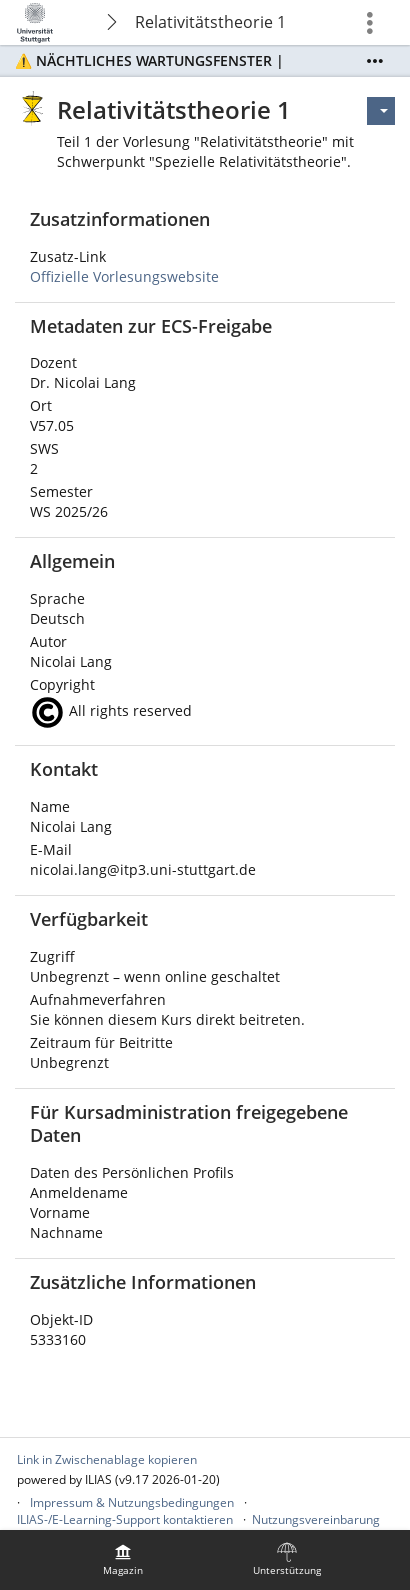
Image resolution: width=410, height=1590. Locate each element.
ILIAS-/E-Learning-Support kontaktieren (125, 1519)
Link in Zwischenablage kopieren (107, 1459)
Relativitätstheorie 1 (210, 22)
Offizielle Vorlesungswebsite (124, 276)
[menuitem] (123, 1560)
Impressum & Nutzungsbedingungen (132, 1502)
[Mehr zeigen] (375, 61)
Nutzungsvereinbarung (316, 1519)
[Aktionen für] (381, 111)
